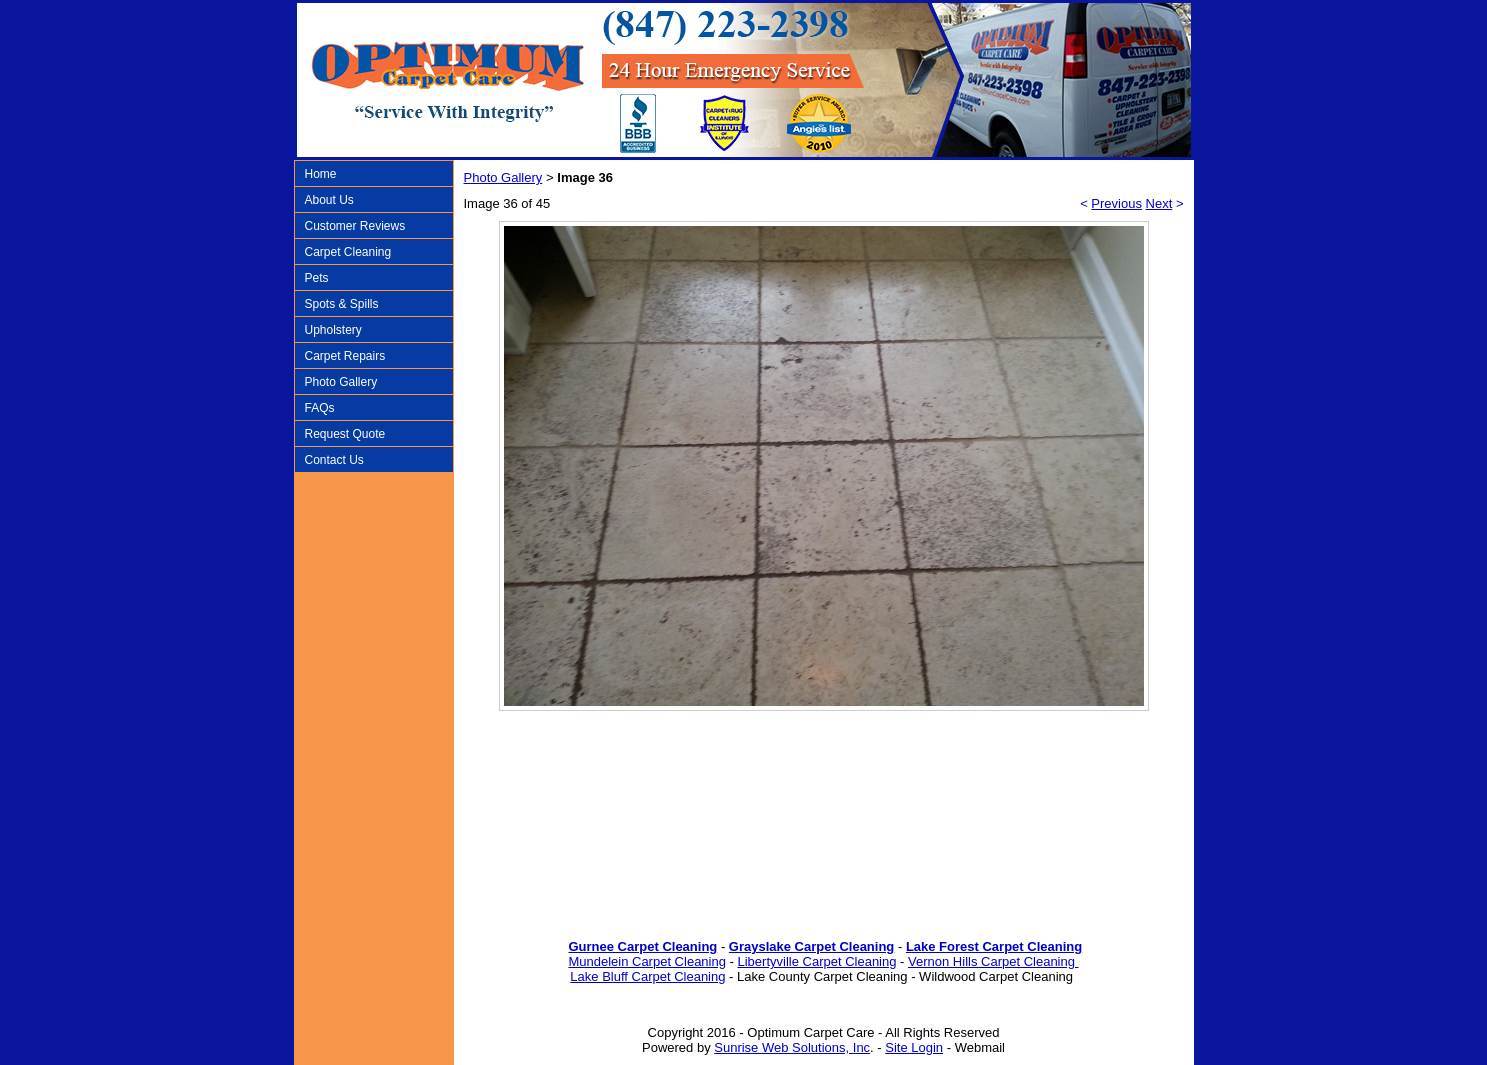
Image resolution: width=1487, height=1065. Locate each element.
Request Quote (345, 434)
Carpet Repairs (345, 356)
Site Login (914, 1047)
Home (321, 174)
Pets (317, 278)
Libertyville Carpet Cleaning (817, 961)
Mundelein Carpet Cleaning (647, 961)
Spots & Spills (342, 304)
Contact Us (334, 460)
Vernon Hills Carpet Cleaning (993, 961)
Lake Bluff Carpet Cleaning (647, 976)
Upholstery (333, 330)
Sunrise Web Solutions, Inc (792, 1047)
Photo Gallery (341, 382)
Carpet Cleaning (348, 252)
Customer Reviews (355, 226)
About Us (329, 200)
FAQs (320, 408)
